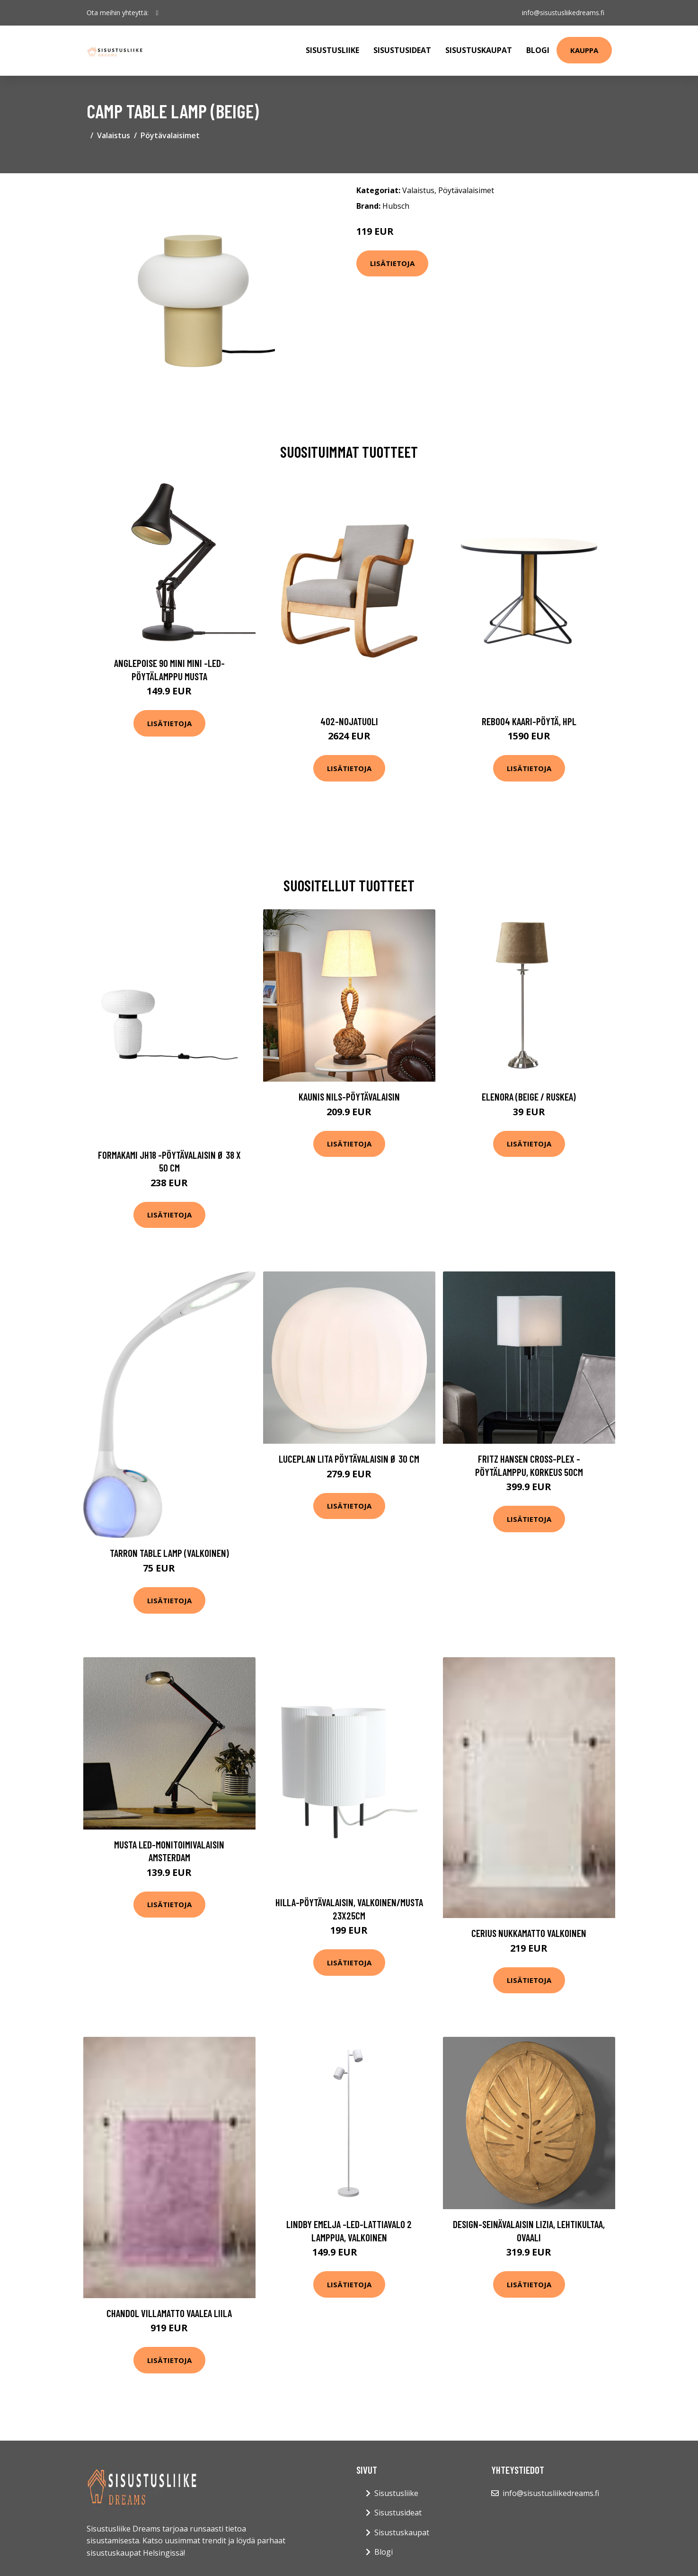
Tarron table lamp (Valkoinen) (169, 1553)
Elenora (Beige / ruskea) (529, 1096)
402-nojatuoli (349, 721)
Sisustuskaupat (478, 50)
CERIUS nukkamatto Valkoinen (528, 1933)
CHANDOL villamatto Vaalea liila (169, 2313)
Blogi (537, 50)
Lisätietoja (392, 263)
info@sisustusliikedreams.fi (563, 12)
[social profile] (157, 13)
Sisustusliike (332, 50)
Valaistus (113, 135)
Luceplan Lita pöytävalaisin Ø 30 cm (349, 1459)
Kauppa (584, 50)
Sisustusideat (402, 50)
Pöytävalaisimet (170, 135)
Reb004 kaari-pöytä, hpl (529, 721)
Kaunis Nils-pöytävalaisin (349, 1096)
